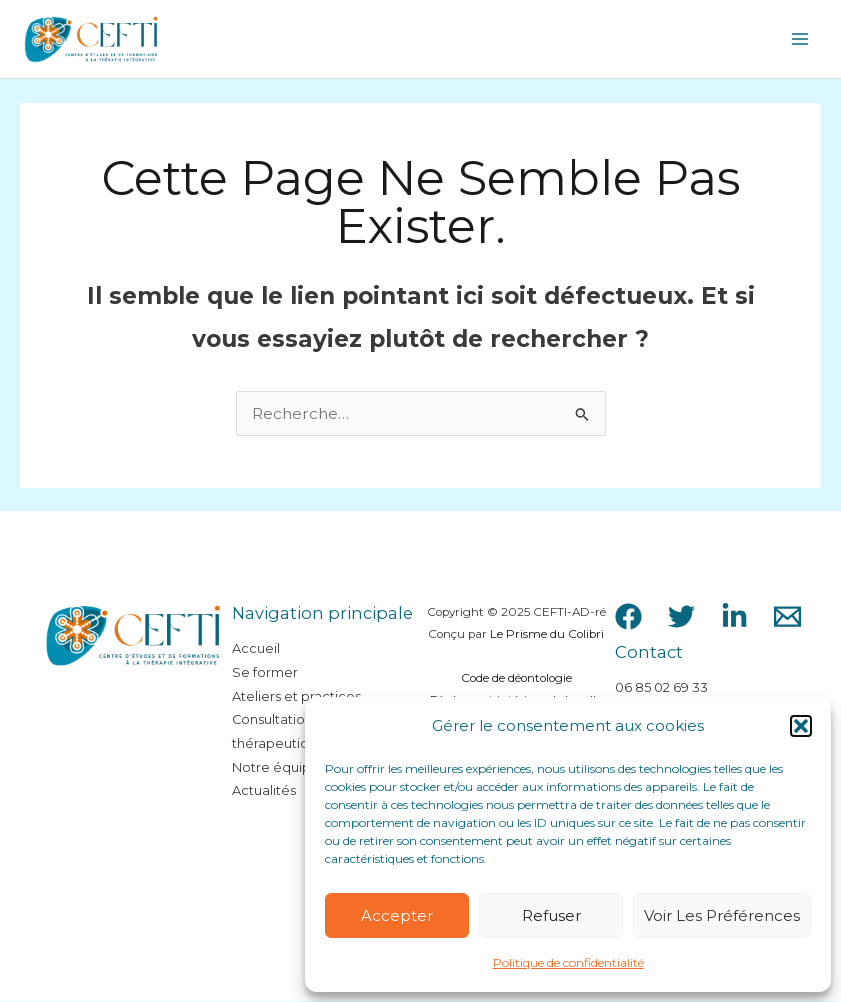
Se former (265, 672)
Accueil (256, 649)
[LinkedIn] (734, 616)
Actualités (264, 791)
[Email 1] (787, 616)
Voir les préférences (722, 915)
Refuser (551, 915)
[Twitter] (681, 616)
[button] (801, 726)
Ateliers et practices (296, 696)
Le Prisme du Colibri (547, 635)
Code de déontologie (516, 679)
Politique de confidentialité (568, 962)
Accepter (397, 915)
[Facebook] (628, 616)
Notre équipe (276, 767)
